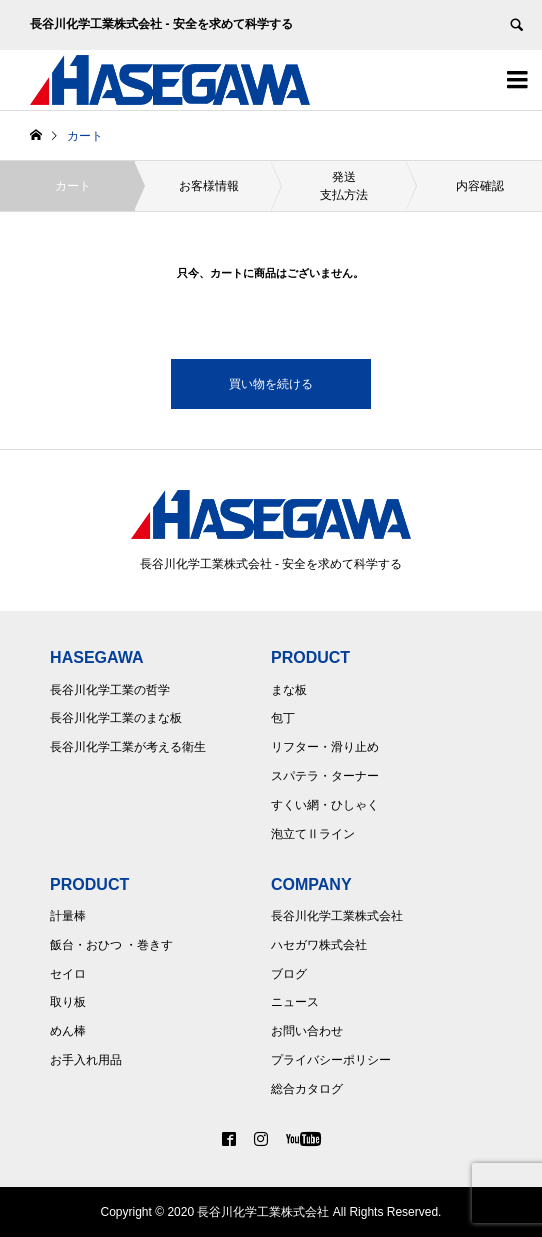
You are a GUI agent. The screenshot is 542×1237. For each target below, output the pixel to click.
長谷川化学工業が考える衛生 (128, 747)
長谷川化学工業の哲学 (110, 690)
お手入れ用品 (86, 1060)
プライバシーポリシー (331, 1060)
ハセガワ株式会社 (319, 945)
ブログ (289, 974)
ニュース (295, 1002)
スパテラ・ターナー (325, 776)
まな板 (289, 690)
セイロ (68, 974)
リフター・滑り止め (325, 747)
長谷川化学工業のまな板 (116, 718)
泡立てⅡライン (313, 834)
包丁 (283, 718)
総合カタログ (307, 1089)
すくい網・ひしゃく (325, 805)
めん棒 (68, 1031)
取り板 (68, 1002)
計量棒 (68, 916)
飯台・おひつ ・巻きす (111, 945)
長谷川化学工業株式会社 (337, 916)
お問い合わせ (307, 1031)
